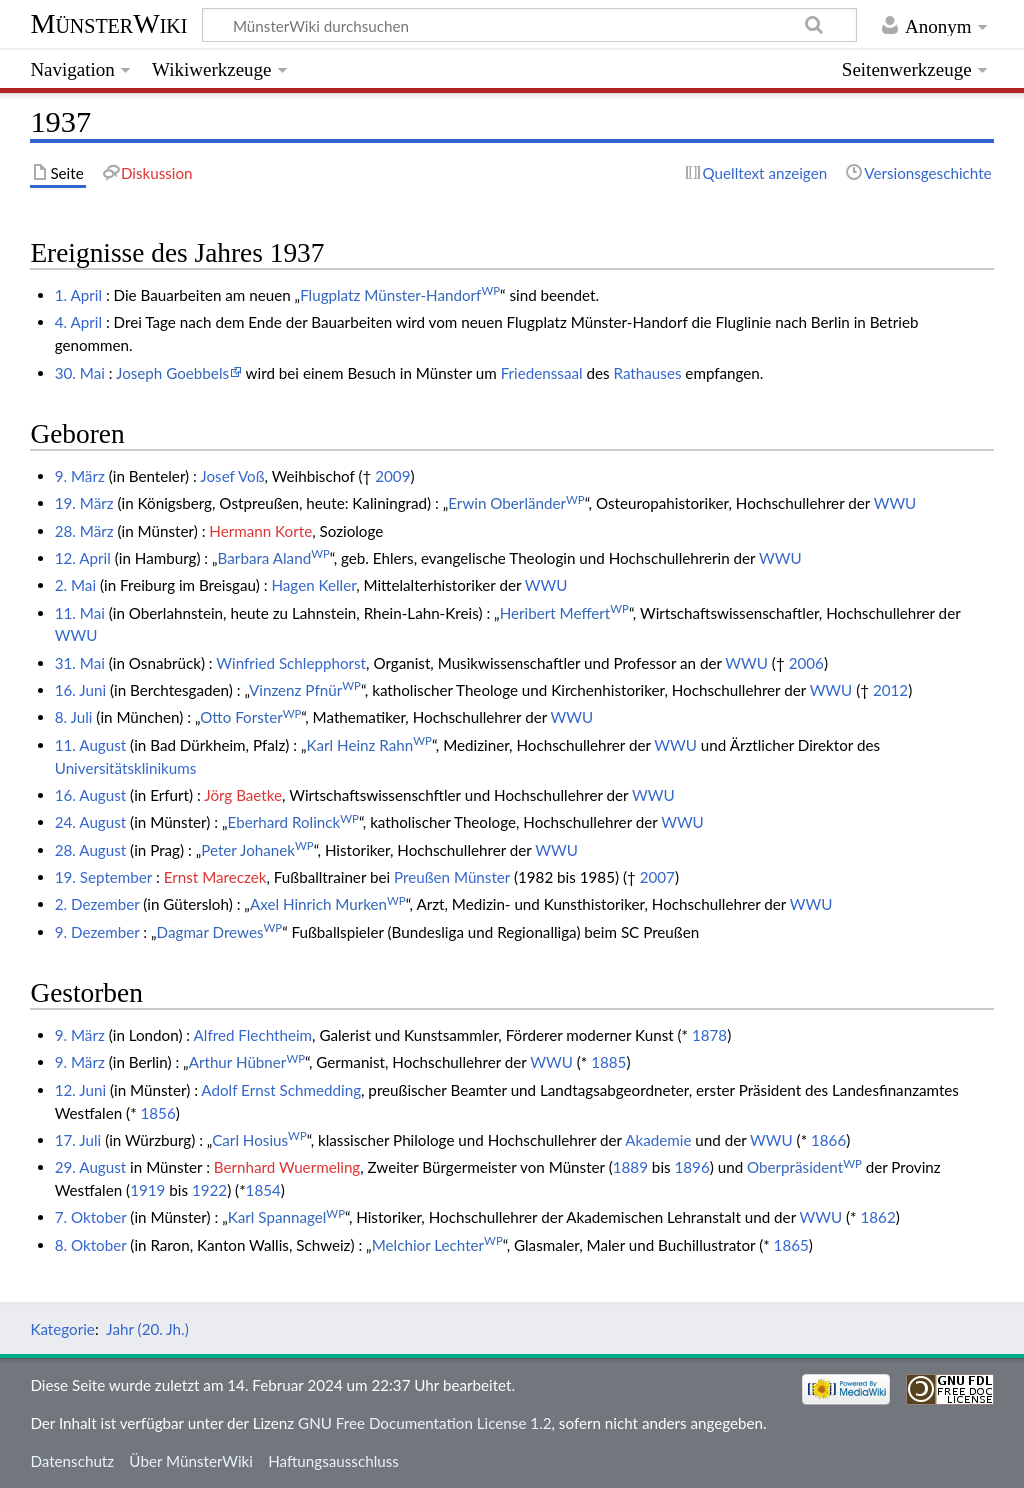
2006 (806, 663)
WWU (895, 503)
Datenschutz (72, 1461)
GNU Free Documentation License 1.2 (424, 1423)
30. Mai (80, 373)
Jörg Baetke (243, 795)
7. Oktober (91, 1217)
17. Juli (78, 1140)
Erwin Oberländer (516, 503)
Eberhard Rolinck (293, 822)
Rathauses (648, 373)
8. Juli (74, 717)
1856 (157, 1113)
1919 (147, 1190)
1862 (877, 1217)
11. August (91, 745)
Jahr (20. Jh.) (147, 1329)
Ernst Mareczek (215, 877)
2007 (657, 877)
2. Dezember (97, 904)
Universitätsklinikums (126, 768)
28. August (91, 850)
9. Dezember (97, 932)
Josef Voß (232, 476)
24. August (91, 822)
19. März (84, 503)
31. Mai (80, 663)
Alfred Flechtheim (253, 1035)
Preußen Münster (452, 877)
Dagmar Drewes (220, 932)
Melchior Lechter (437, 1245)
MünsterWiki (108, 23)
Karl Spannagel (286, 1217)
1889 (630, 1167)
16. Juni (80, 690)
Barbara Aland (274, 558)
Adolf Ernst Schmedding (281, 1090)
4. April (78, 322)
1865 (791, 1245)
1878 (709, 1035)
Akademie (658, 1140)
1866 (828, 1140)
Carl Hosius (259, 1140)
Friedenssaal (542, 373)
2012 (890, 690)
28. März (84, 531)
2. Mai (75, 585)
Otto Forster (250, 717)
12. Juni (80, 1090)
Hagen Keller (313, 585)
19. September (103, 877)
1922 (209, 1190)
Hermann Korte (260, 531)
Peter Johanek (257, 850)
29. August (91, 1167)
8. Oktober (91, 1245)
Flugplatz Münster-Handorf (400, 295)
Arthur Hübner (247, 1062)
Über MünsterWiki (191, 1461)
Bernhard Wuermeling (287, 1167)
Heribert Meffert (564, 613)
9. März (80, 476)
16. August (91, 795)
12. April (83, 558)
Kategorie (62, 1329)
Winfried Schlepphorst (291, 663)
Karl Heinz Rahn (369, 745)
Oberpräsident (804, 1167)
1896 (692, 1167)
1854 (263, 1190)
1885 (608, 1062)
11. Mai (80, 613)
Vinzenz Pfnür (305, 690)
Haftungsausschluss (333, 1461)
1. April (78, 295)
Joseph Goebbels (172, 373)
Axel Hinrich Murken (328, 904)
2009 (392, 476)
